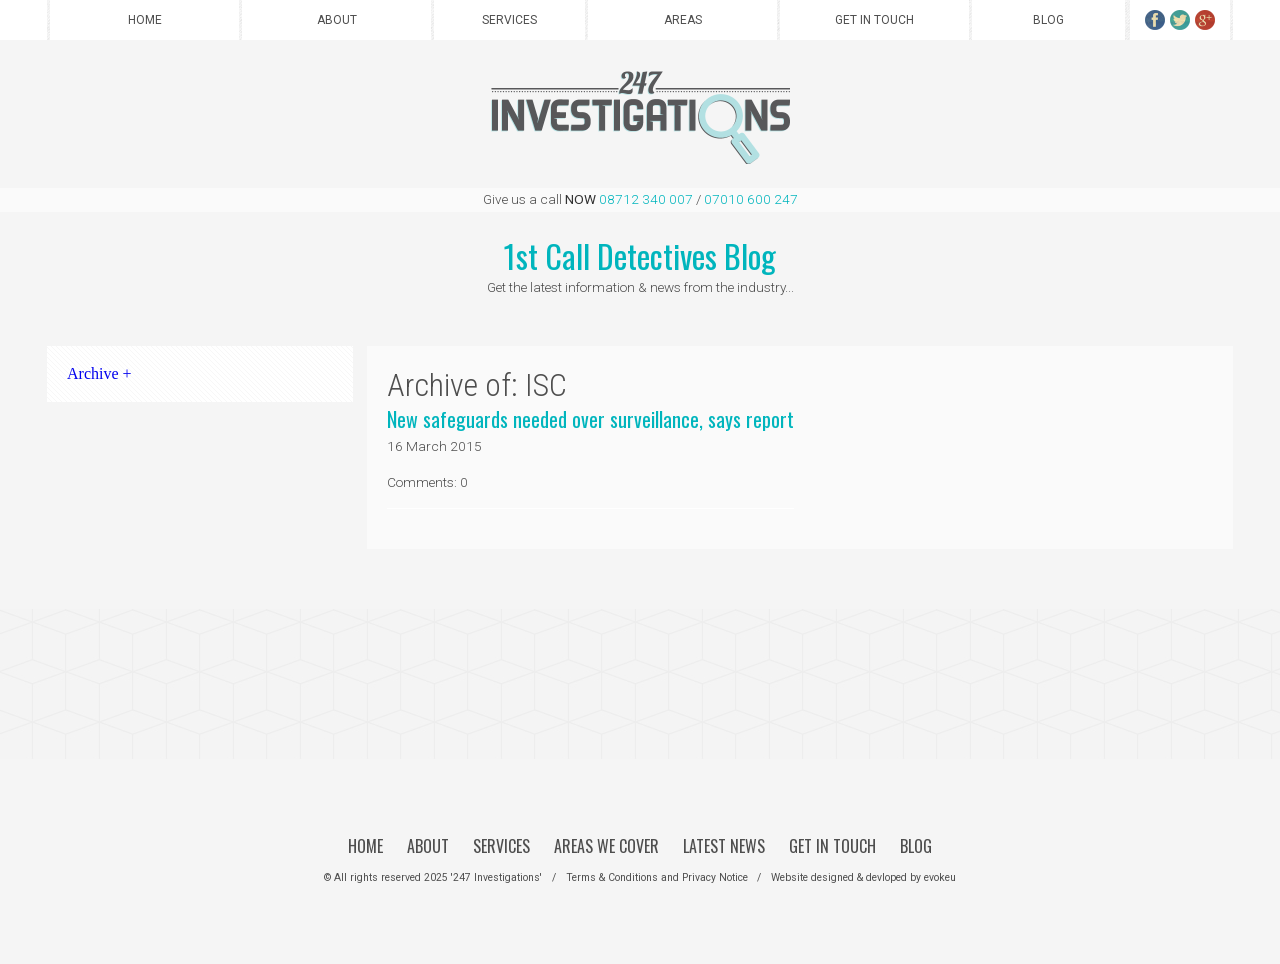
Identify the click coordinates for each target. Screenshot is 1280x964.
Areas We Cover (606, 846)
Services (509, 20)
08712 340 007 (646, 199)
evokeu (940, 877)
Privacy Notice (715, 877)
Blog (1048, 20)
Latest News (724, 846)
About (337, 20)
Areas (683, 20)
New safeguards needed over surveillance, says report (590, 419)
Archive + (99, 373)
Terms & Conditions (612, 877)
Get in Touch (874, 20)
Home (145, 20)
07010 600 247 (751, 199)
